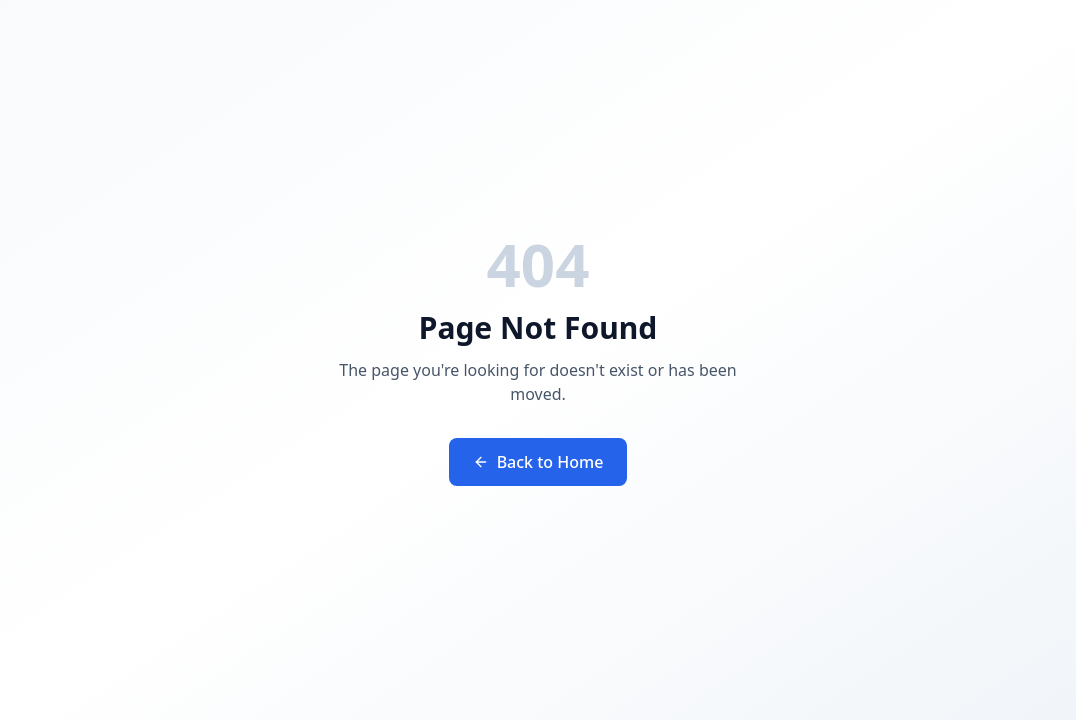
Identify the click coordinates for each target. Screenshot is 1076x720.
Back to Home (538, 462)
